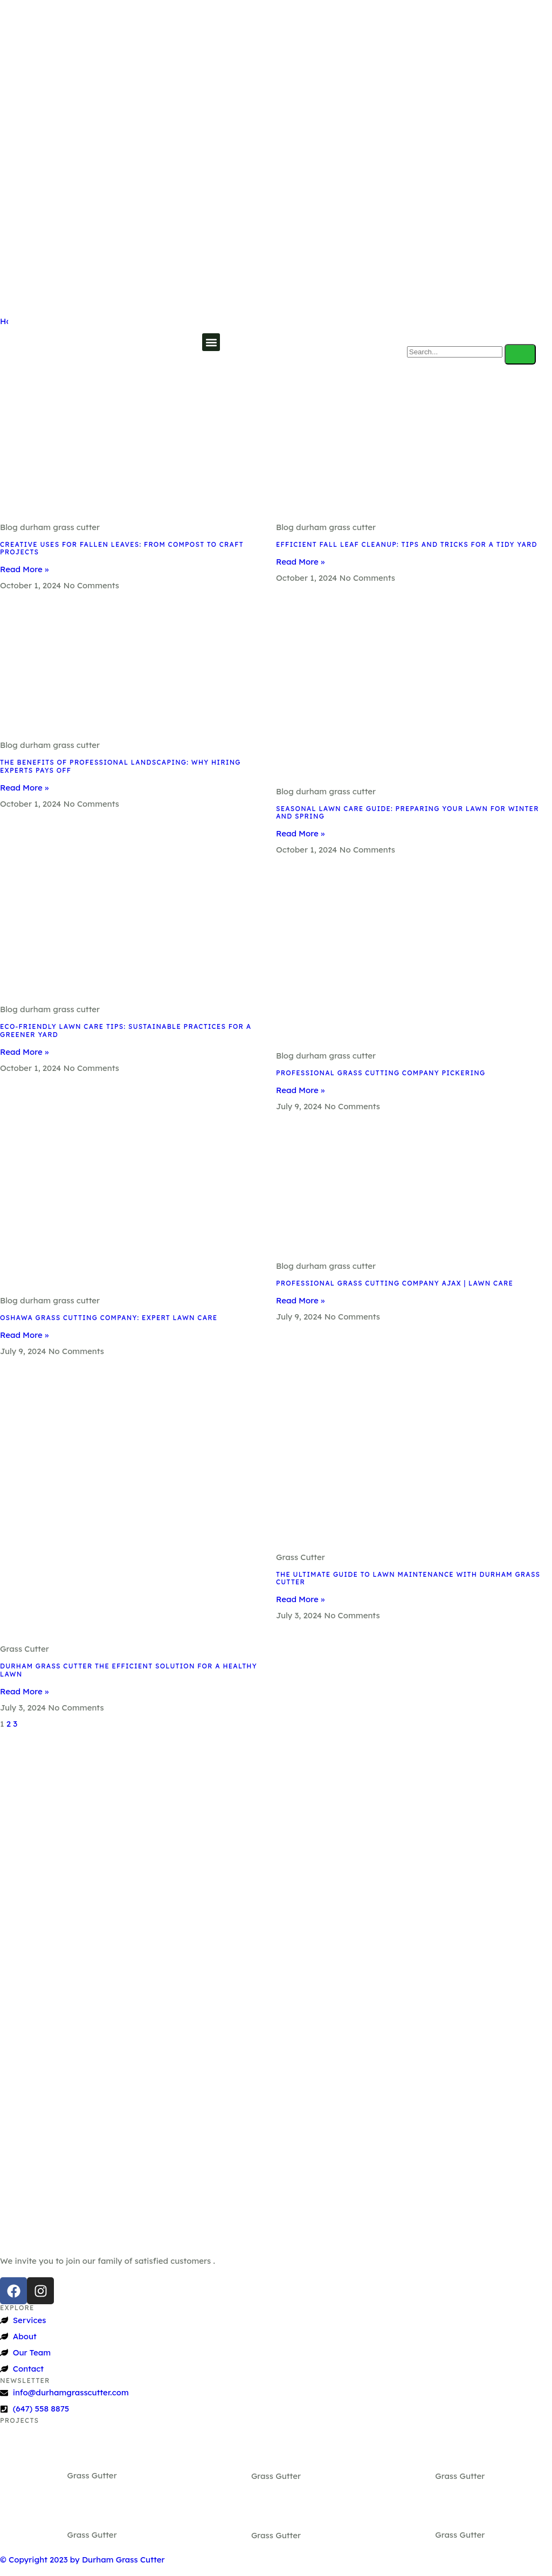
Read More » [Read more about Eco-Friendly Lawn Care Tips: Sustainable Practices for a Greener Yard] (24, 1052)
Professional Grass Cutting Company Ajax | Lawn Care (394, 1283)
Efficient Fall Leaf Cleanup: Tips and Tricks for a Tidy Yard (406, 544)
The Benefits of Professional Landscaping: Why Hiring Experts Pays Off (120, 766)
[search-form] (454, 352)
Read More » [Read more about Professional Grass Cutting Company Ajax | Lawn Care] (300, 1300)
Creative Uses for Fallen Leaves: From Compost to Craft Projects (122, 548)
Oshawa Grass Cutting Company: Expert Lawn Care (108, 1318)
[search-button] (520, 354)
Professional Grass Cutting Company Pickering (380, 1073)
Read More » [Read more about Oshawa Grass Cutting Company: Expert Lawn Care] (24, 1335)
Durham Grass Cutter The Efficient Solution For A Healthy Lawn (128, 1670)
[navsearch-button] (420, 332)
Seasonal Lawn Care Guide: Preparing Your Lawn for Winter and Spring (407, 812)
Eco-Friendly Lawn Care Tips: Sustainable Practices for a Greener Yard (125, 1030)
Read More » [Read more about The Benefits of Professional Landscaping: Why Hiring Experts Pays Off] (24, 787)
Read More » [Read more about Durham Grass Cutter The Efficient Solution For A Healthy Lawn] (24, 1691)
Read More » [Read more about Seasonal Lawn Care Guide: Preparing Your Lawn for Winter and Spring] (300, 833)
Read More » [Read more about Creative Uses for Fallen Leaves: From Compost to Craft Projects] (24, 569)
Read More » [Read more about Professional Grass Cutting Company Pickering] (300, 1090)
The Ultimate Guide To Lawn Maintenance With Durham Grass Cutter (408, 1578)
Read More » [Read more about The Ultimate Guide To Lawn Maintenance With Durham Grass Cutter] (300, 1599)
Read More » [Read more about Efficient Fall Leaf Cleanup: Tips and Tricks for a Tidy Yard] (300, 562)
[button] (211, 342)
